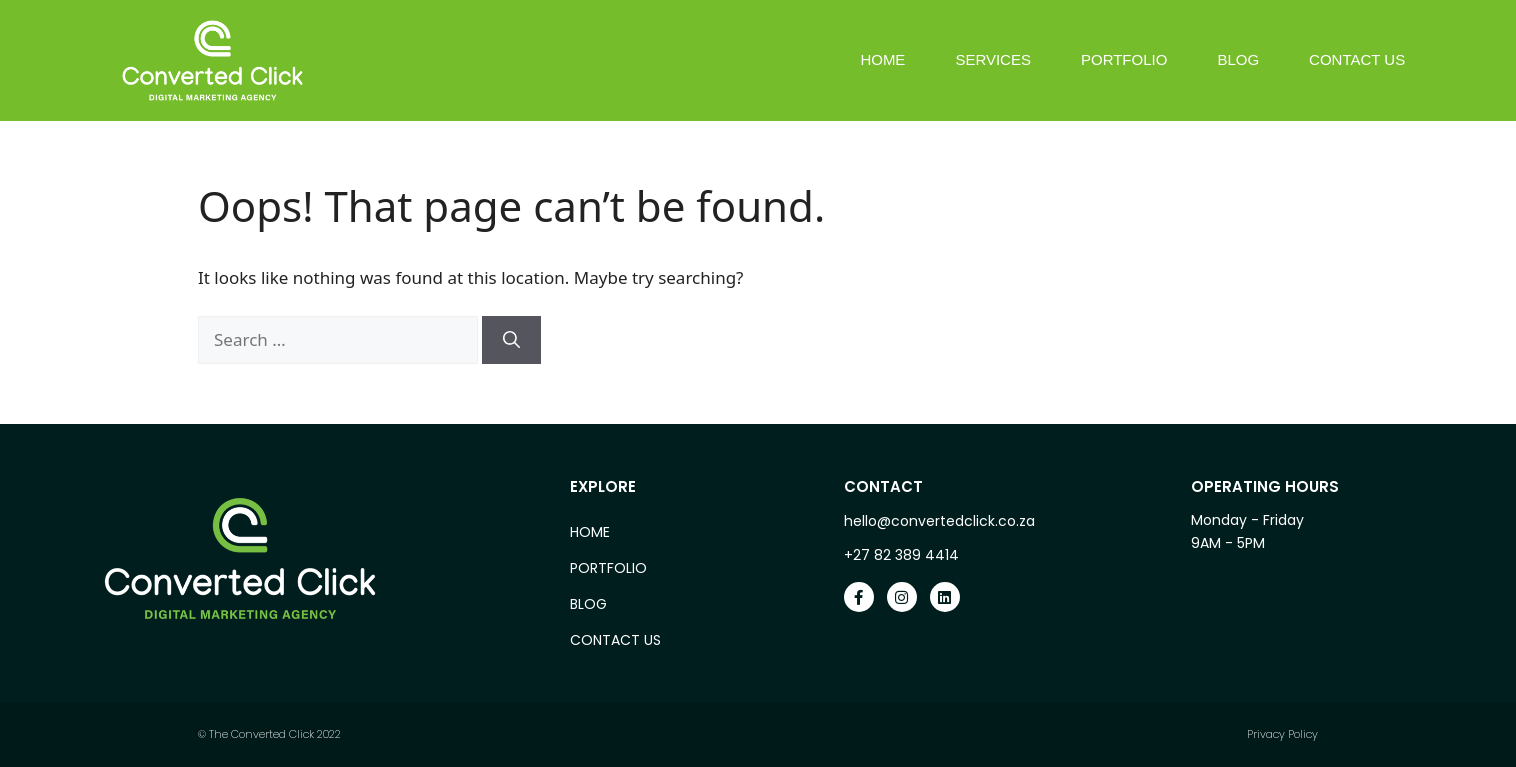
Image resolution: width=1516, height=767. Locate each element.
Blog (1238, 59)
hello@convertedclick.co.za (939, 521)
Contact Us (1357, 59)
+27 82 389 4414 (901, 555)
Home (882, 59)
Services (993, 59)
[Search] (511, 340)
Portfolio (1124, 59)
